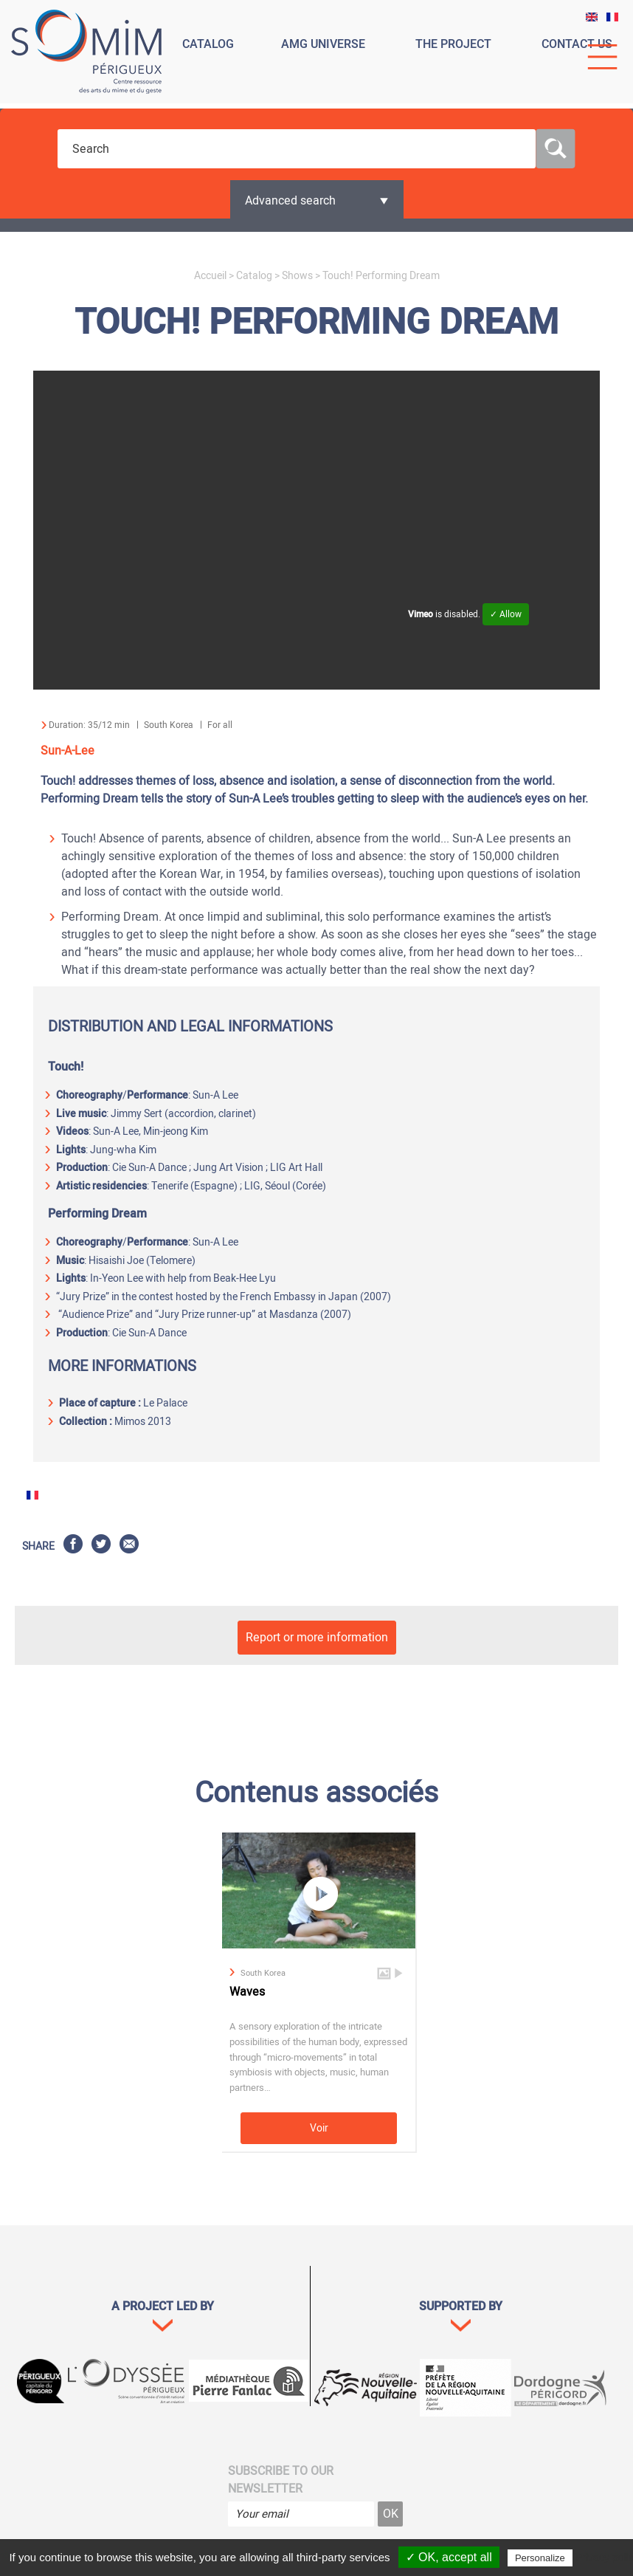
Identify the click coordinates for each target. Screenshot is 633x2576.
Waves (247, 1992)
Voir (319, 2128)
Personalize (540, 2557)
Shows (297, 276)
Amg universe (323, 44)
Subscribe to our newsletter (280, 2480)
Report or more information (317, 1637)
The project (453, 44)
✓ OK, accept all (449, 2557)
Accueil (210, 276)
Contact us (577, 44)
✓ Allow (506, 614)
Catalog (208, 44)
